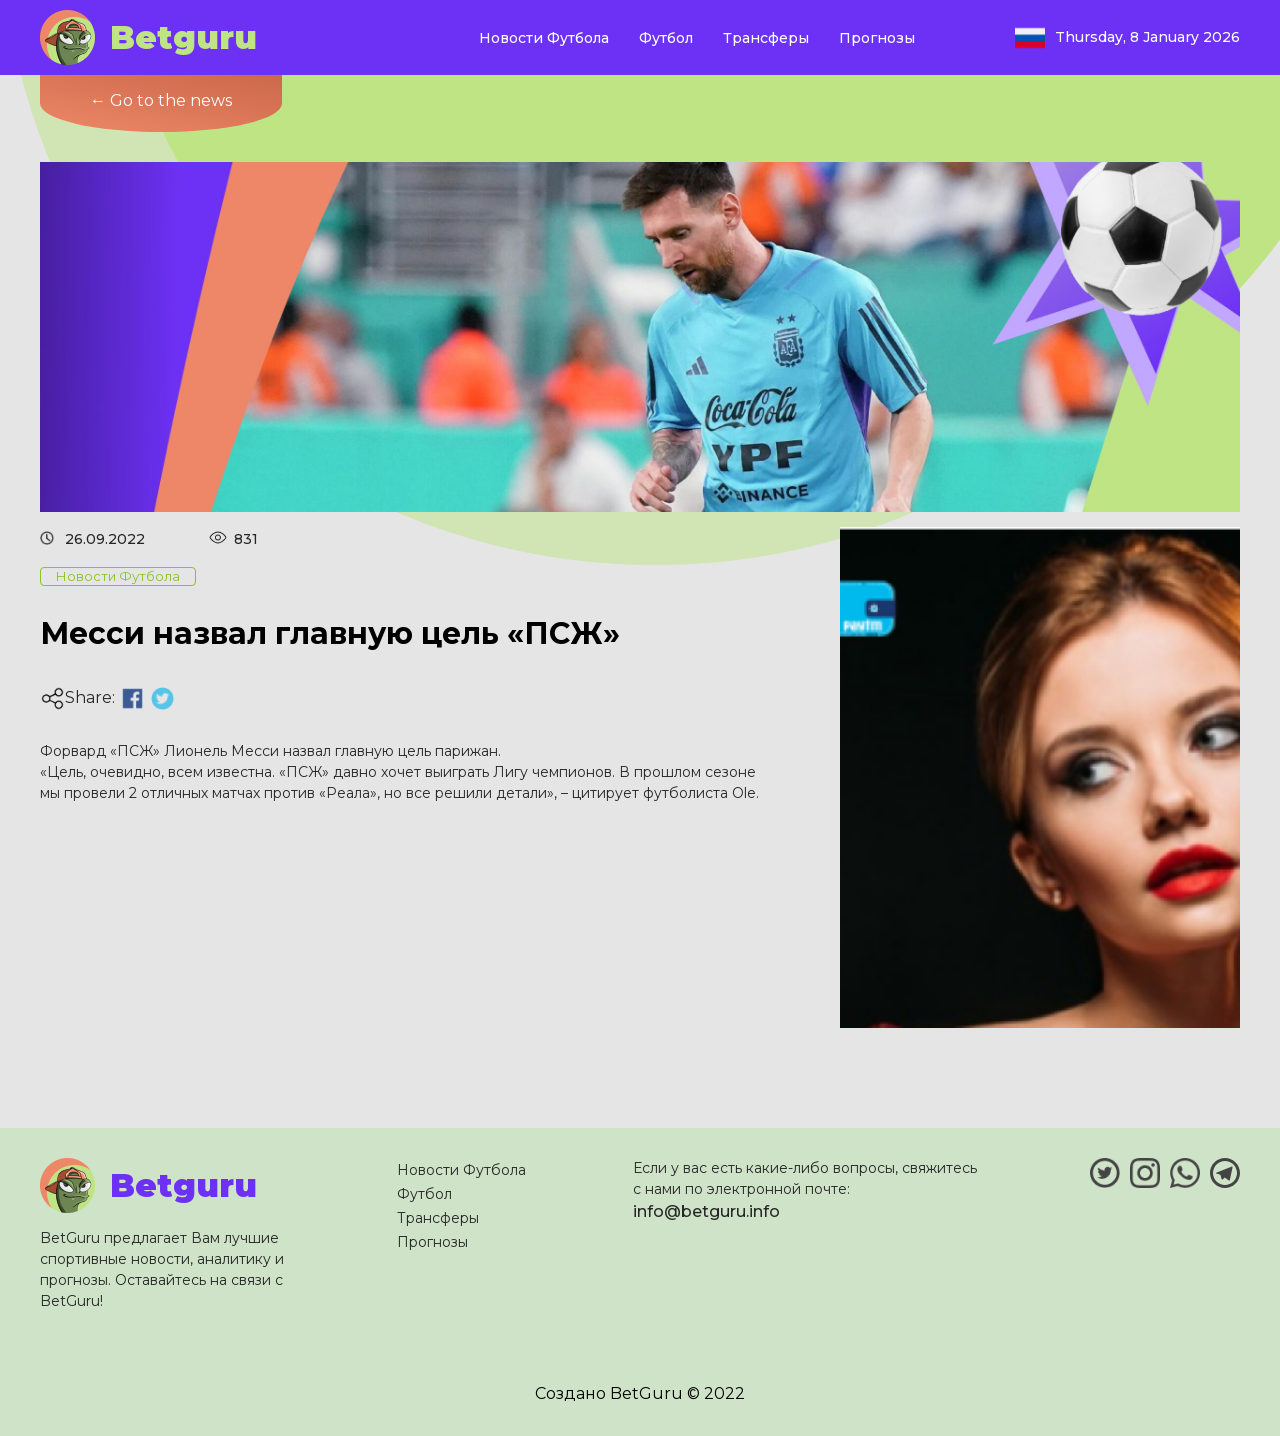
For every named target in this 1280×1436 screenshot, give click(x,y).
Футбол (666, 38)
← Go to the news (161, 100)
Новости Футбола (544, 38)
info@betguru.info (706, 1211)
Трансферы (766, 38)
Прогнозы (877, 38)
